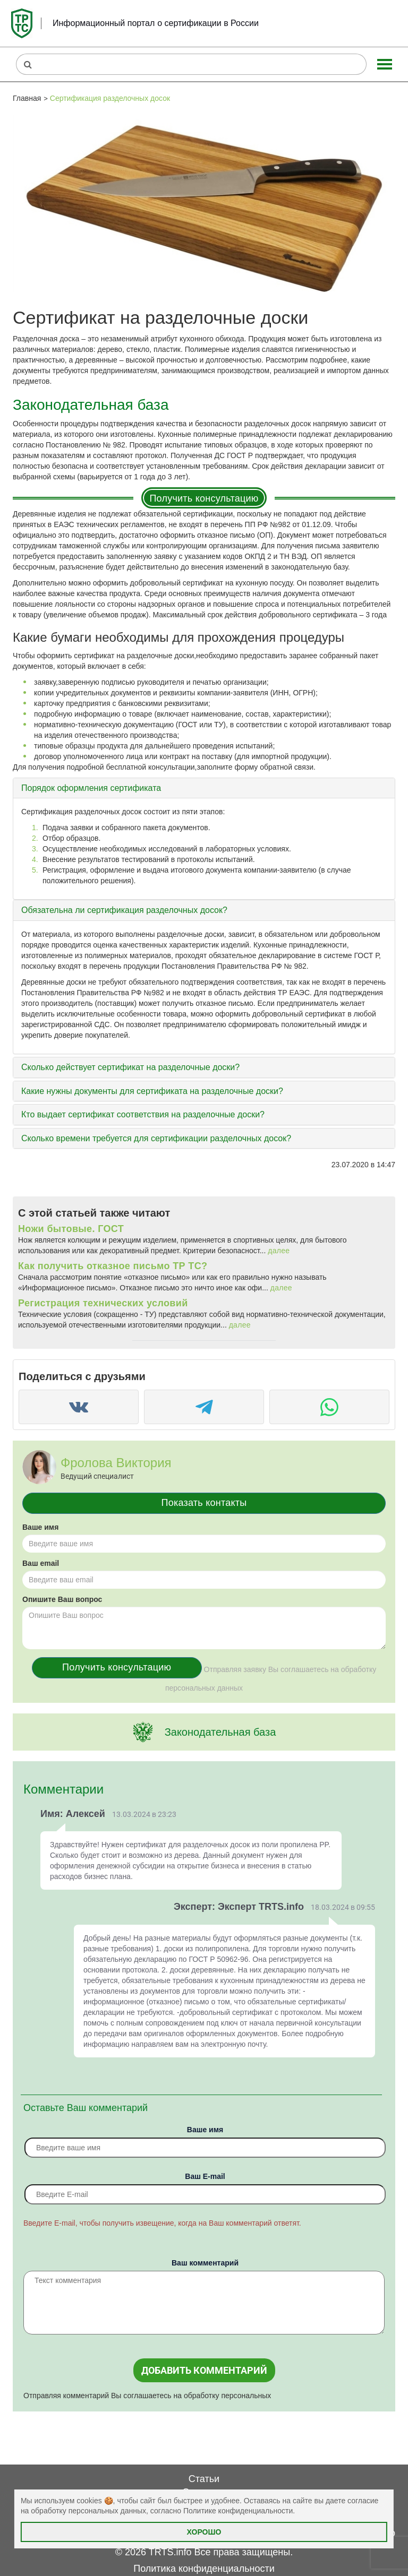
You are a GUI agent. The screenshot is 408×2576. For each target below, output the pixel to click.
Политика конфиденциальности (204, 2568)
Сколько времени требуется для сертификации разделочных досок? (156, 1138)
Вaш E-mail (205, 2176)
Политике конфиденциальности (238, 2510)
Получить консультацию (203, 498)
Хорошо (204, 2532)
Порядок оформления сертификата (91, 787)
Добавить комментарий (204, 2370)
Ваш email (40, 1563)
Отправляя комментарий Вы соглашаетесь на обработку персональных (147, 2395)
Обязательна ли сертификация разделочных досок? (124, 910)
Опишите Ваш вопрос (62, 1599)
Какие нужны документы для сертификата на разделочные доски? (152, 1091)
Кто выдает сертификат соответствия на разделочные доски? (143, 1114)
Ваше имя (40, 1527)
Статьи (204, 2479)
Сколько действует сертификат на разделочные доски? (130, 1067)
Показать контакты (204, 1502)
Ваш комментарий (205, 2263)
